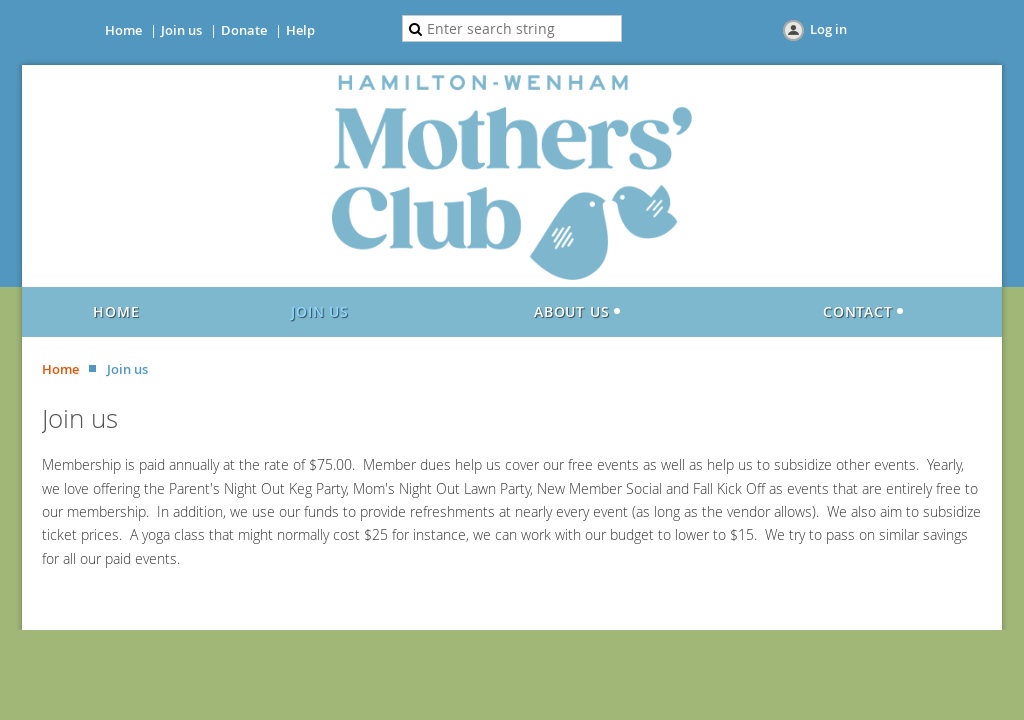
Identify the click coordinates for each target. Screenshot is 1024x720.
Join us (181, 30)
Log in (828, 29)
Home (123, 30)
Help (300, 30)
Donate (244, 30)
